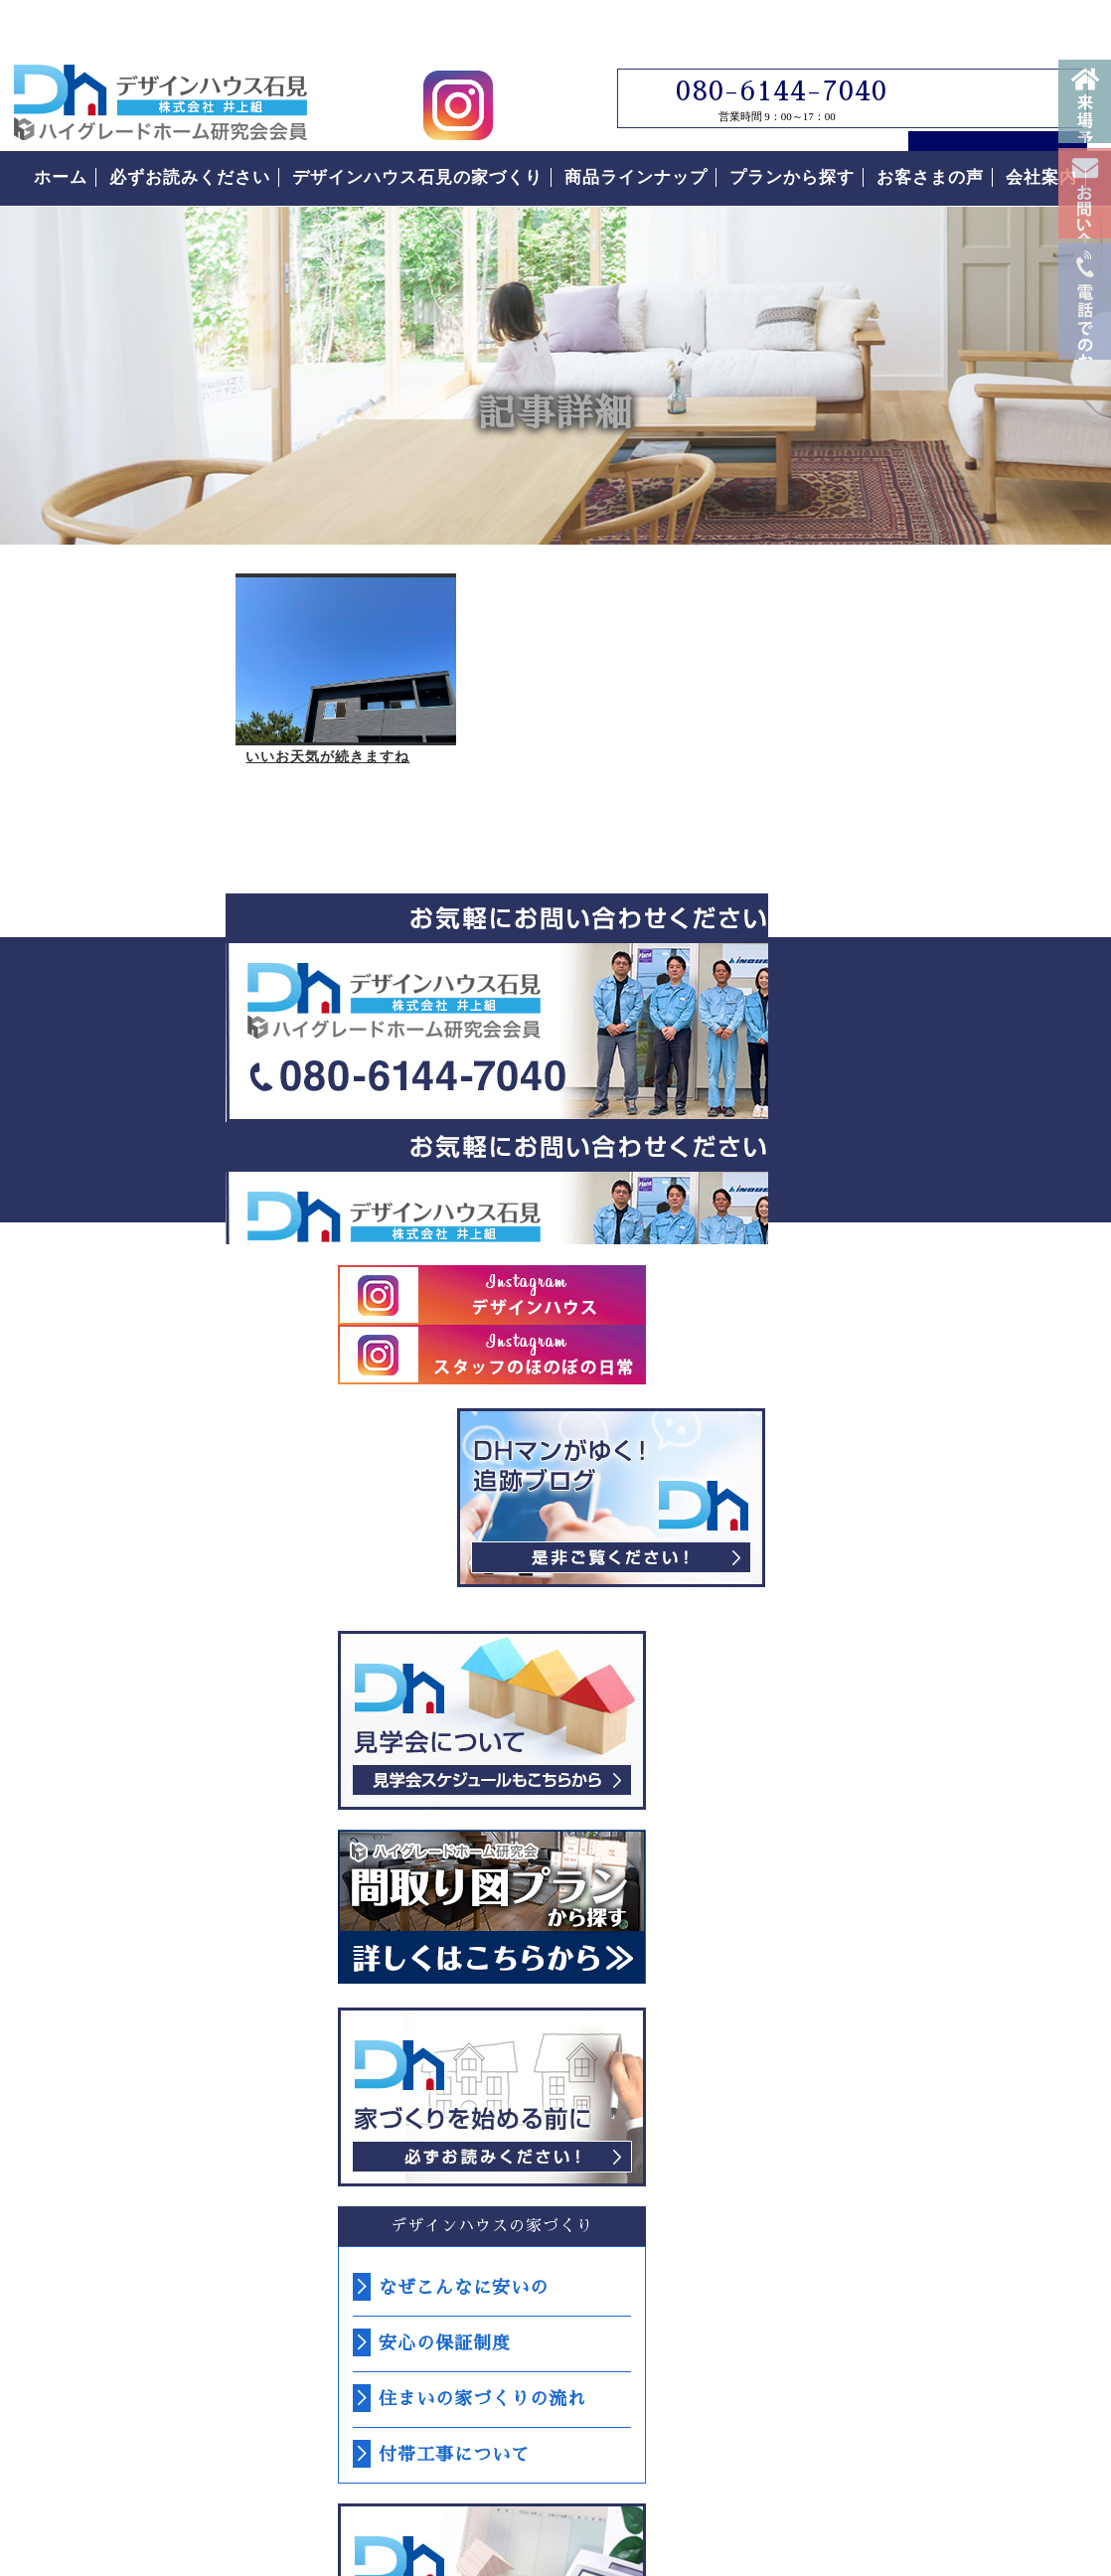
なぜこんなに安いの (920, 1578)
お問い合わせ (1084, 266)
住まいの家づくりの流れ (938, 1689)
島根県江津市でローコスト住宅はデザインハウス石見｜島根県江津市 (160, 61)
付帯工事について (910, 1745)
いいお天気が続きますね (111, 736)
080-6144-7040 (767, 51)
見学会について (948, 1010)
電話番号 (1084, 464)
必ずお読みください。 (948, 1387)
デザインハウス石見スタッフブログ (948, 788)
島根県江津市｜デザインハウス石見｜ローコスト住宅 (285, 2373)
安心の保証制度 (901, 1634)
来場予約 (1084, 119)
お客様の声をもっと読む (948, 2082)
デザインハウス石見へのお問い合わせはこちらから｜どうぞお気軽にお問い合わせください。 (371, 988)
